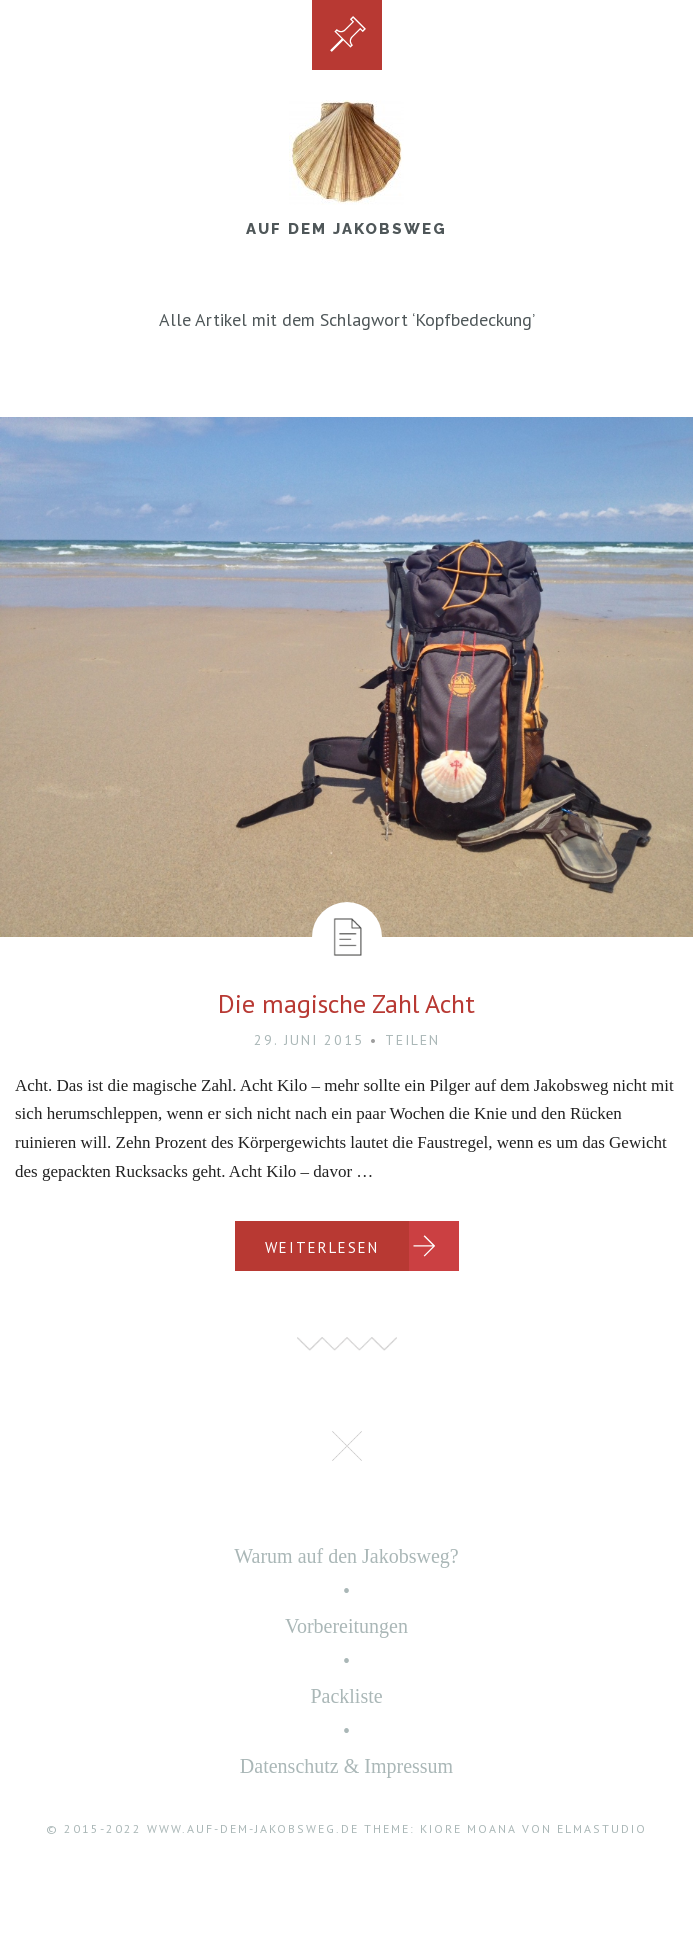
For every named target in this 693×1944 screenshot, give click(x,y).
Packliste (346, 1696)
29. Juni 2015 (309, 1040)
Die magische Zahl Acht (346, 1003)
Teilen (412, 1040)
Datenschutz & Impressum (346, 1766)
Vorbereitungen (346, 1626)
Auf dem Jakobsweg (346, 229)
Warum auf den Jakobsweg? (346, 1556)
